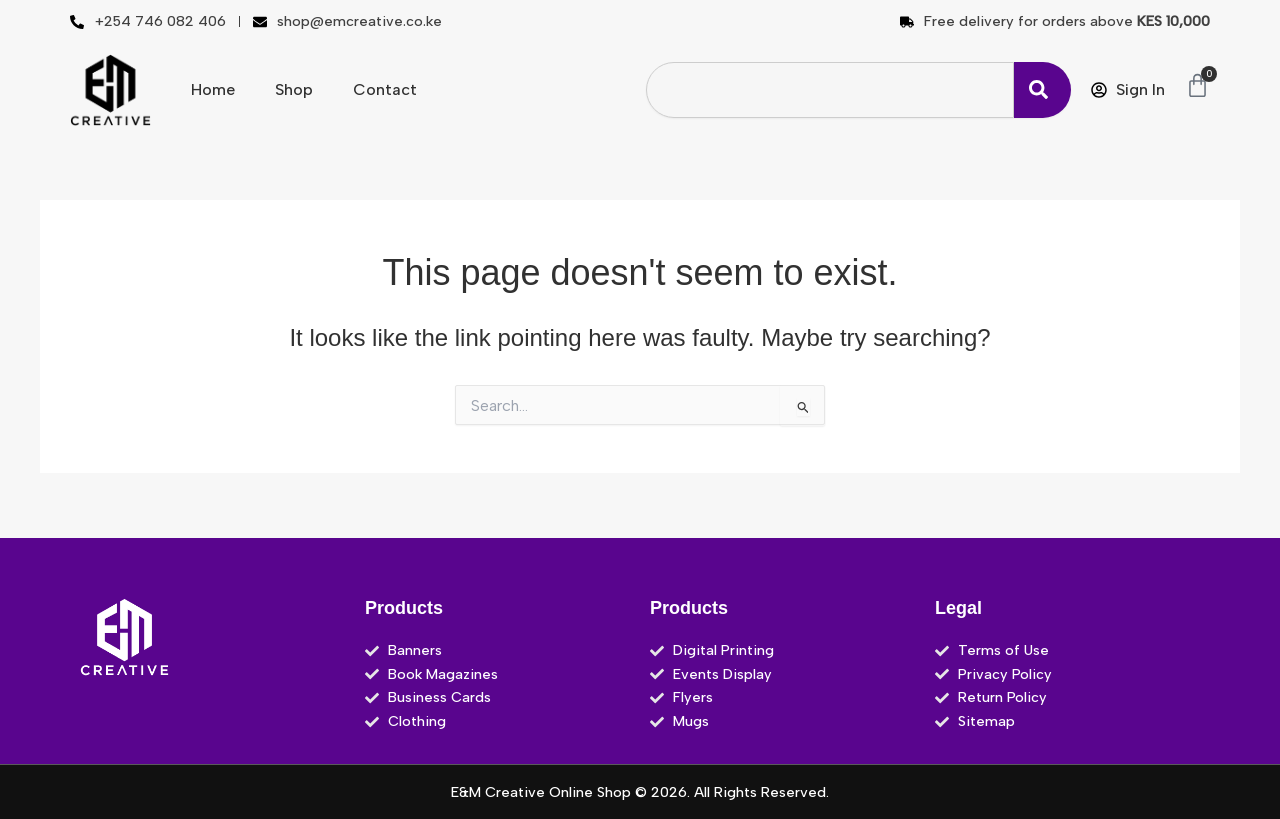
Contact (385, 89)
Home (213, 89)
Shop (294, 89)
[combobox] (830, 90)
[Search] (1042, 90)
